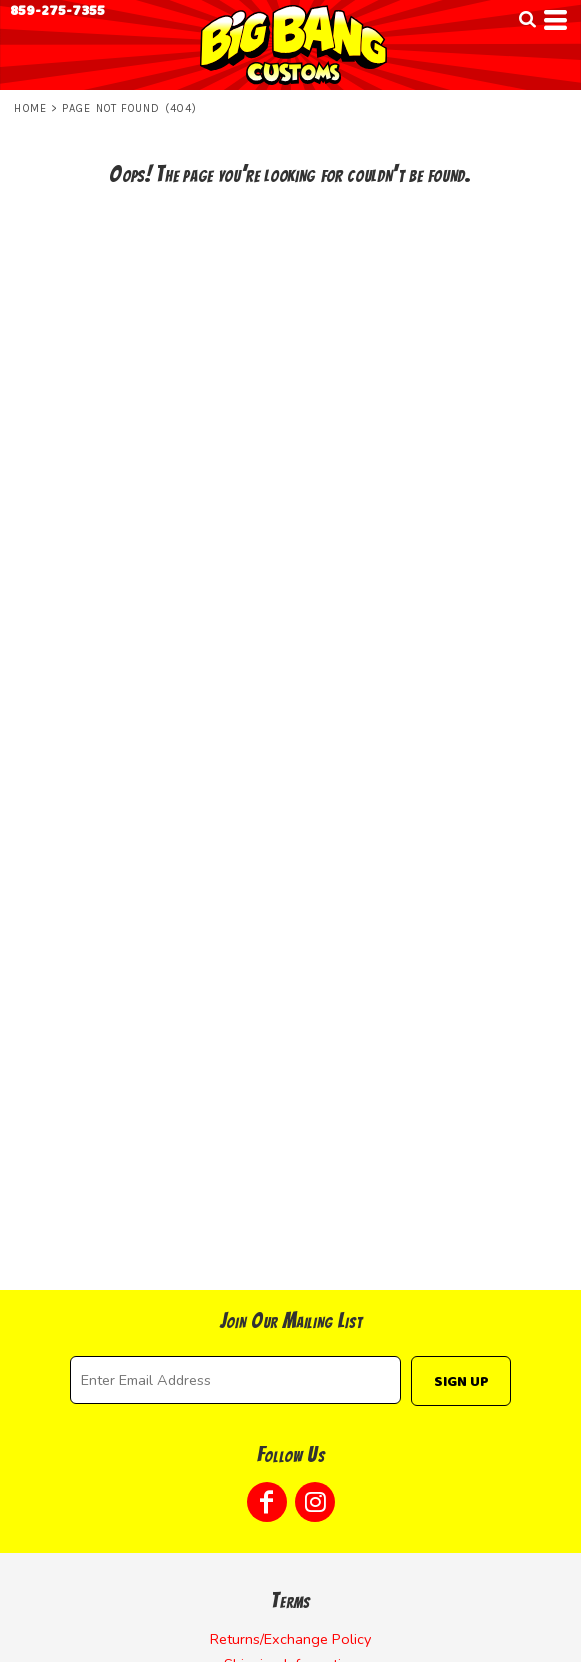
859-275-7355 (57, 11)
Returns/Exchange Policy (290, 1639)
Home (30, 108)
